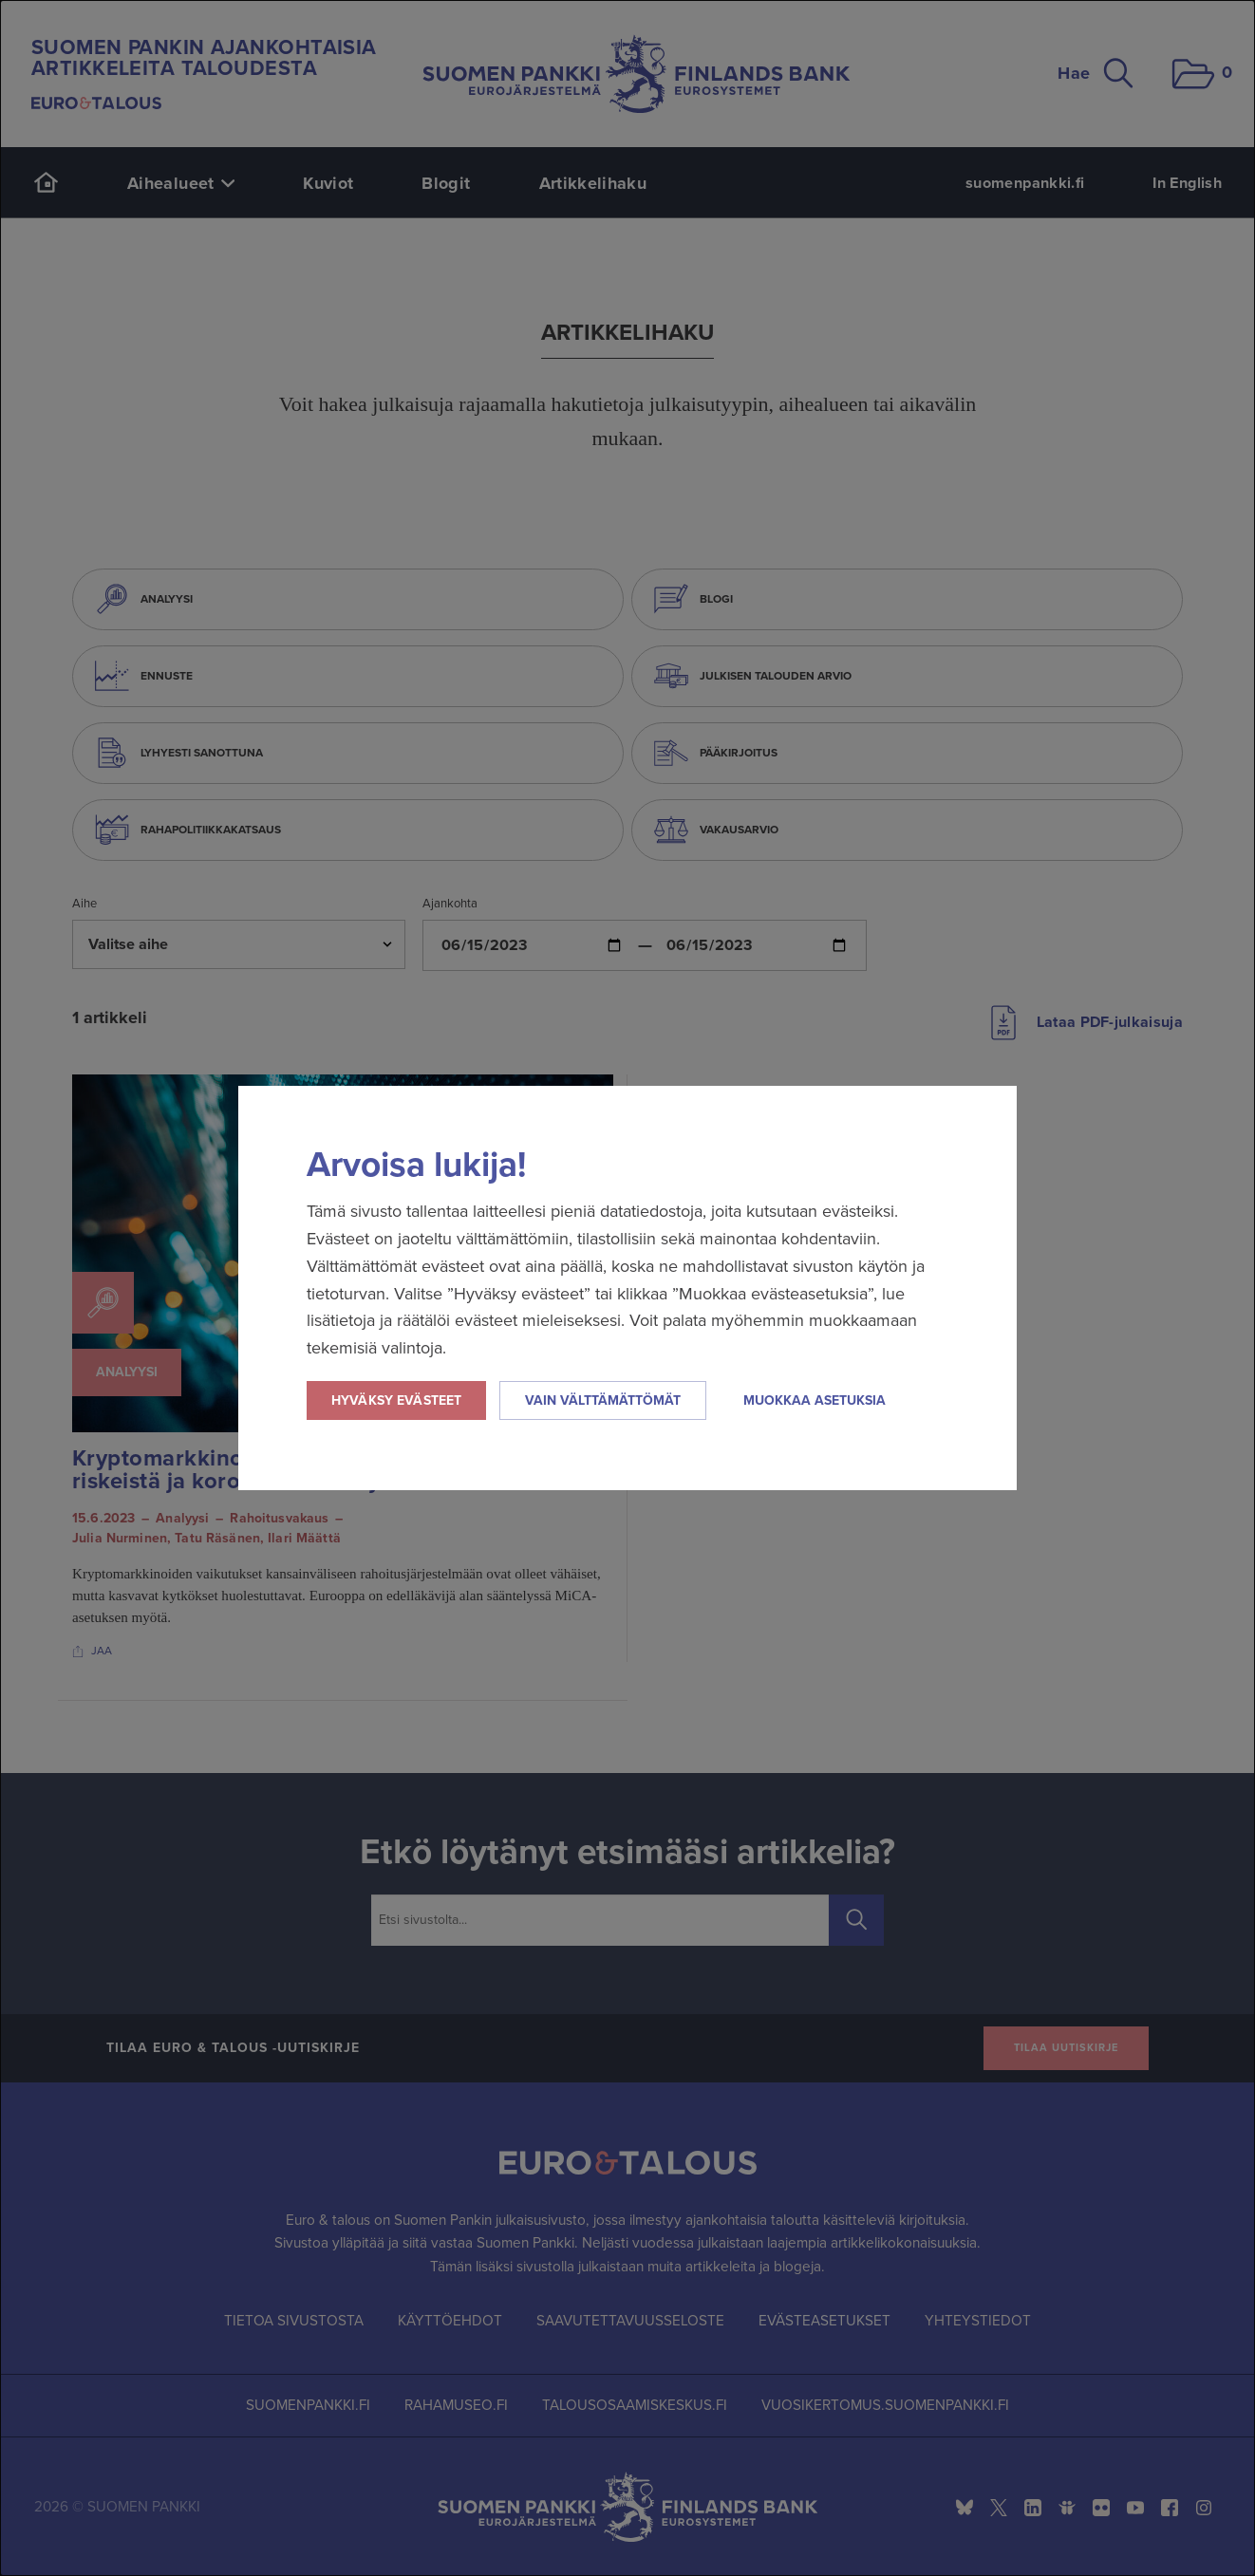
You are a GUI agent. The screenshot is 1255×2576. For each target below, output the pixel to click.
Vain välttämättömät (603, 1400)
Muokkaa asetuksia (814, 1400)
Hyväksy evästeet (396, 1400)
